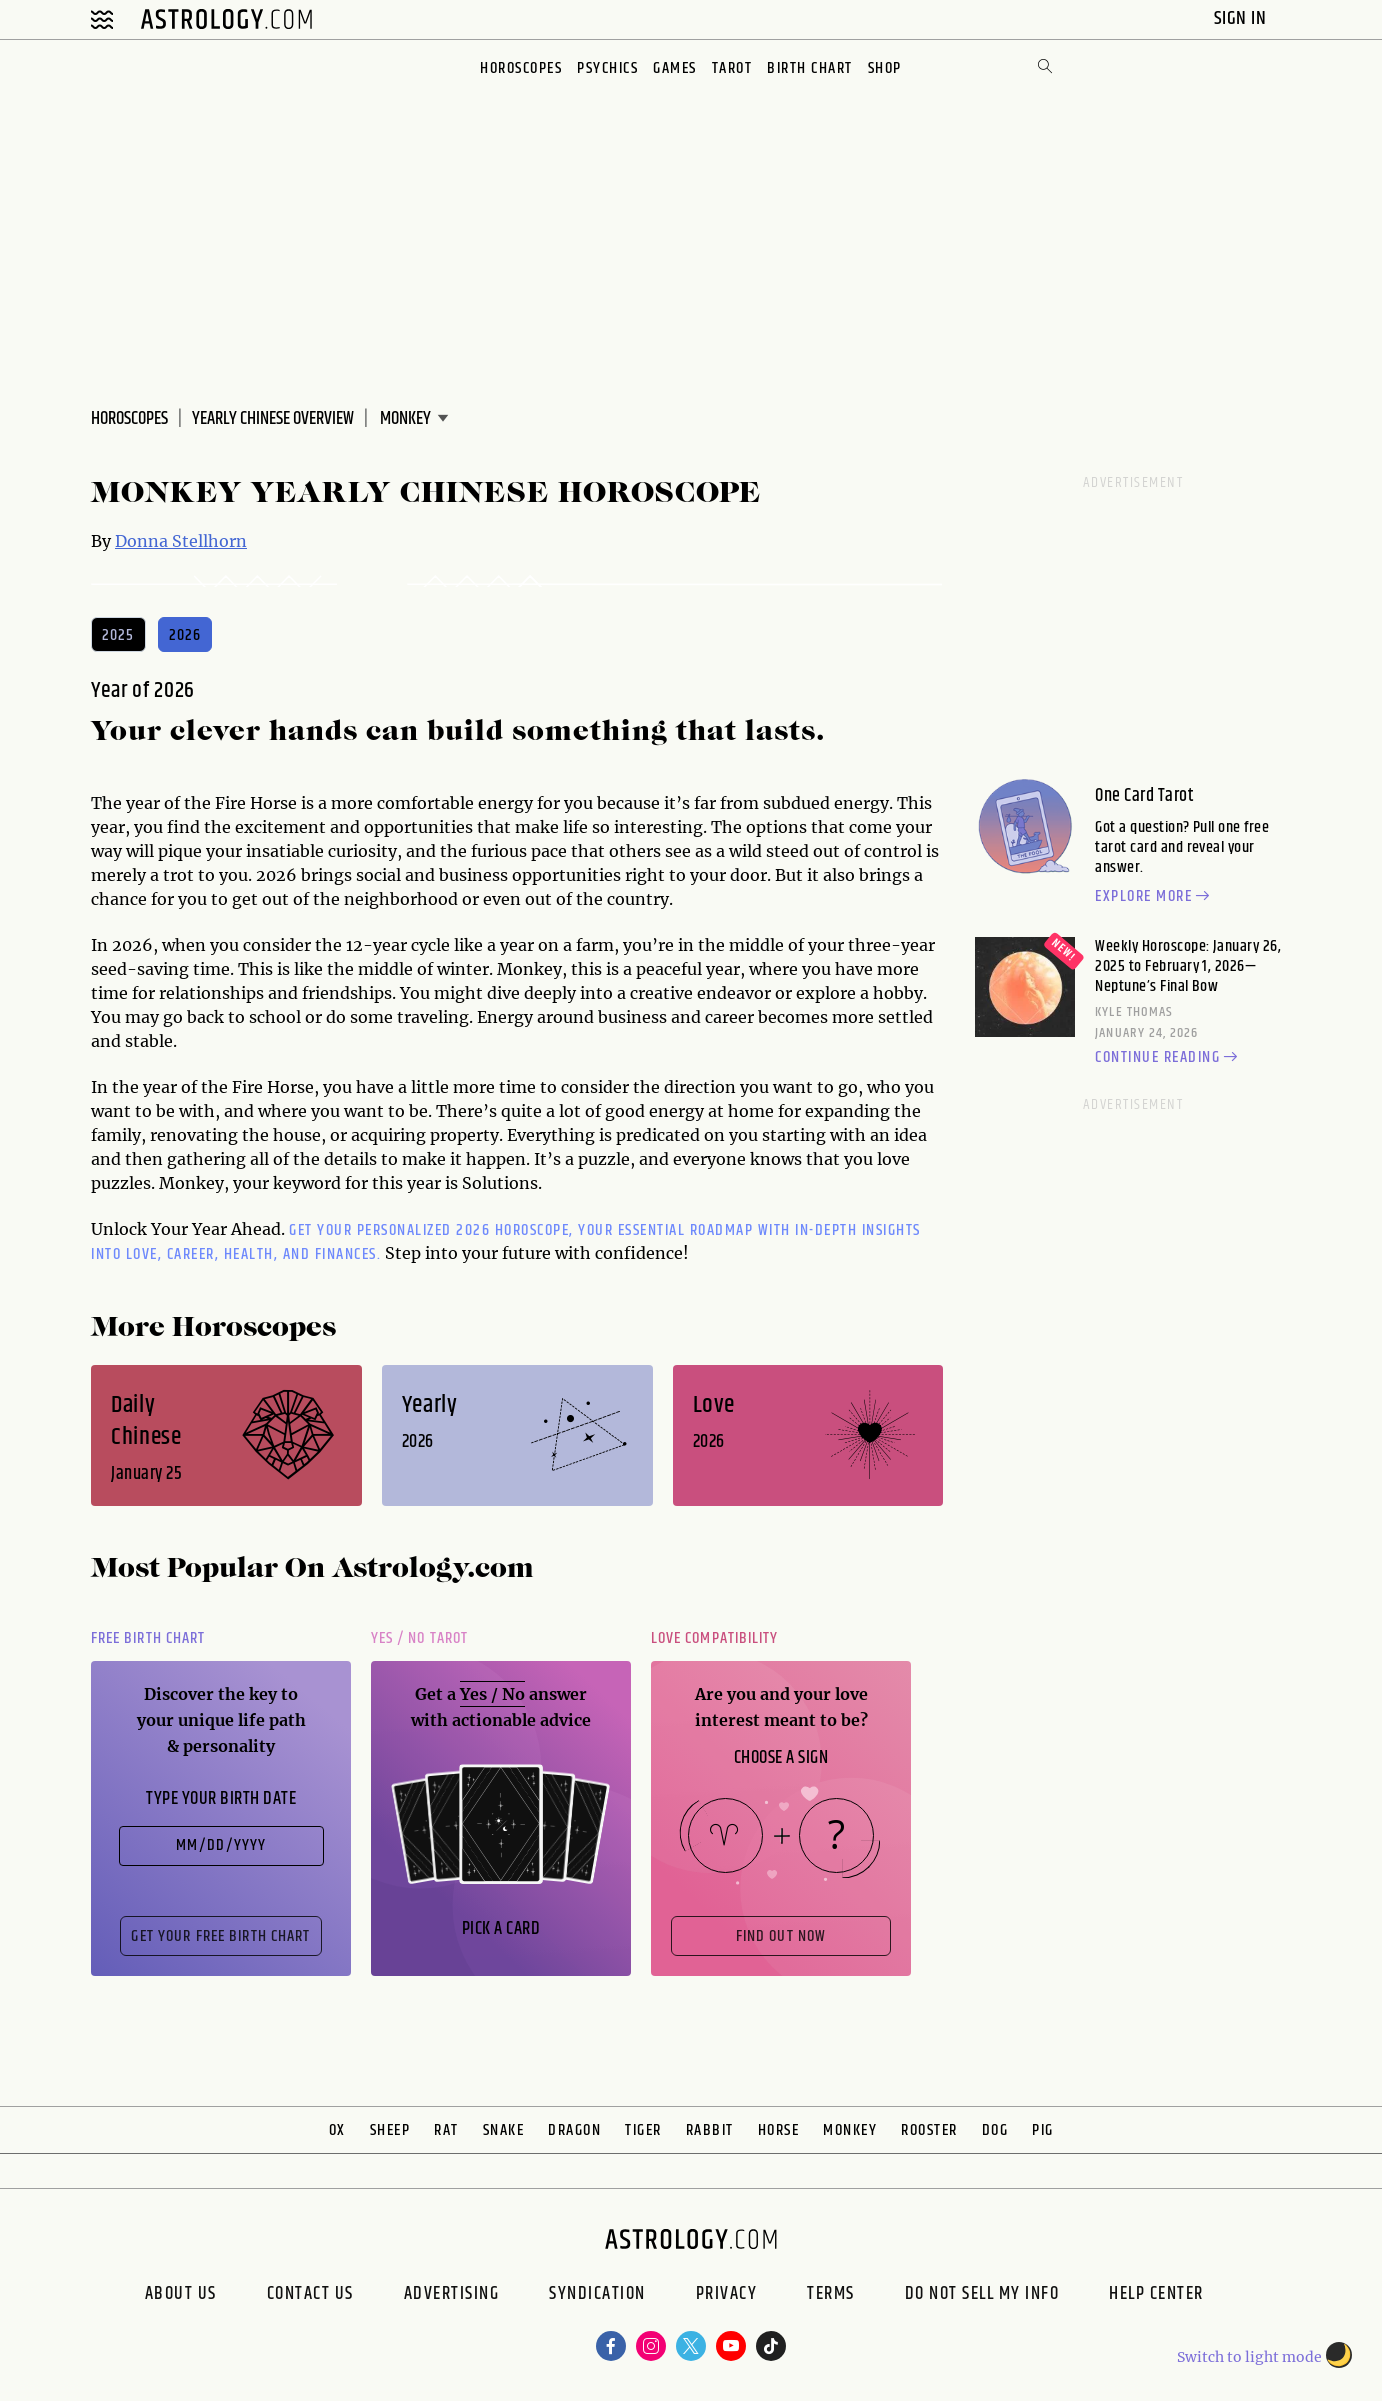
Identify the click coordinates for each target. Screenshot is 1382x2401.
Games (675, 68)
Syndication (597, 2296)
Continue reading (1169, 1058)
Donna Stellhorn (181, 541)
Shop (885, 68)
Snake (504, 2130)
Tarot (732, 68)
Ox (337, 2130)
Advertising (452, 2296)
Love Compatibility (714, 1638)
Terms (831, 2296)
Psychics (607, 68)
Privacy (727, 2296)
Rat (446, 2130)
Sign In (1242, 18)
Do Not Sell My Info (982, 2296)
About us (181, 2296)
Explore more (1155, 897)
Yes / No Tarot (419, 1638)
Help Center (1156, 2296)
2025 (118, 635)
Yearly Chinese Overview (273, 419)
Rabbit (710, 2130)
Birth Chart (810, 68)
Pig (1043, 2130)
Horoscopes (521, 68)
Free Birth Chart (148, 1638)
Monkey (850, 2130)
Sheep (390, 2130)
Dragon (574, 2130)
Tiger (643, 2130)
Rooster (929, 2130)
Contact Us (310, 2296)
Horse (779, 2130)
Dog (995, 2130)
